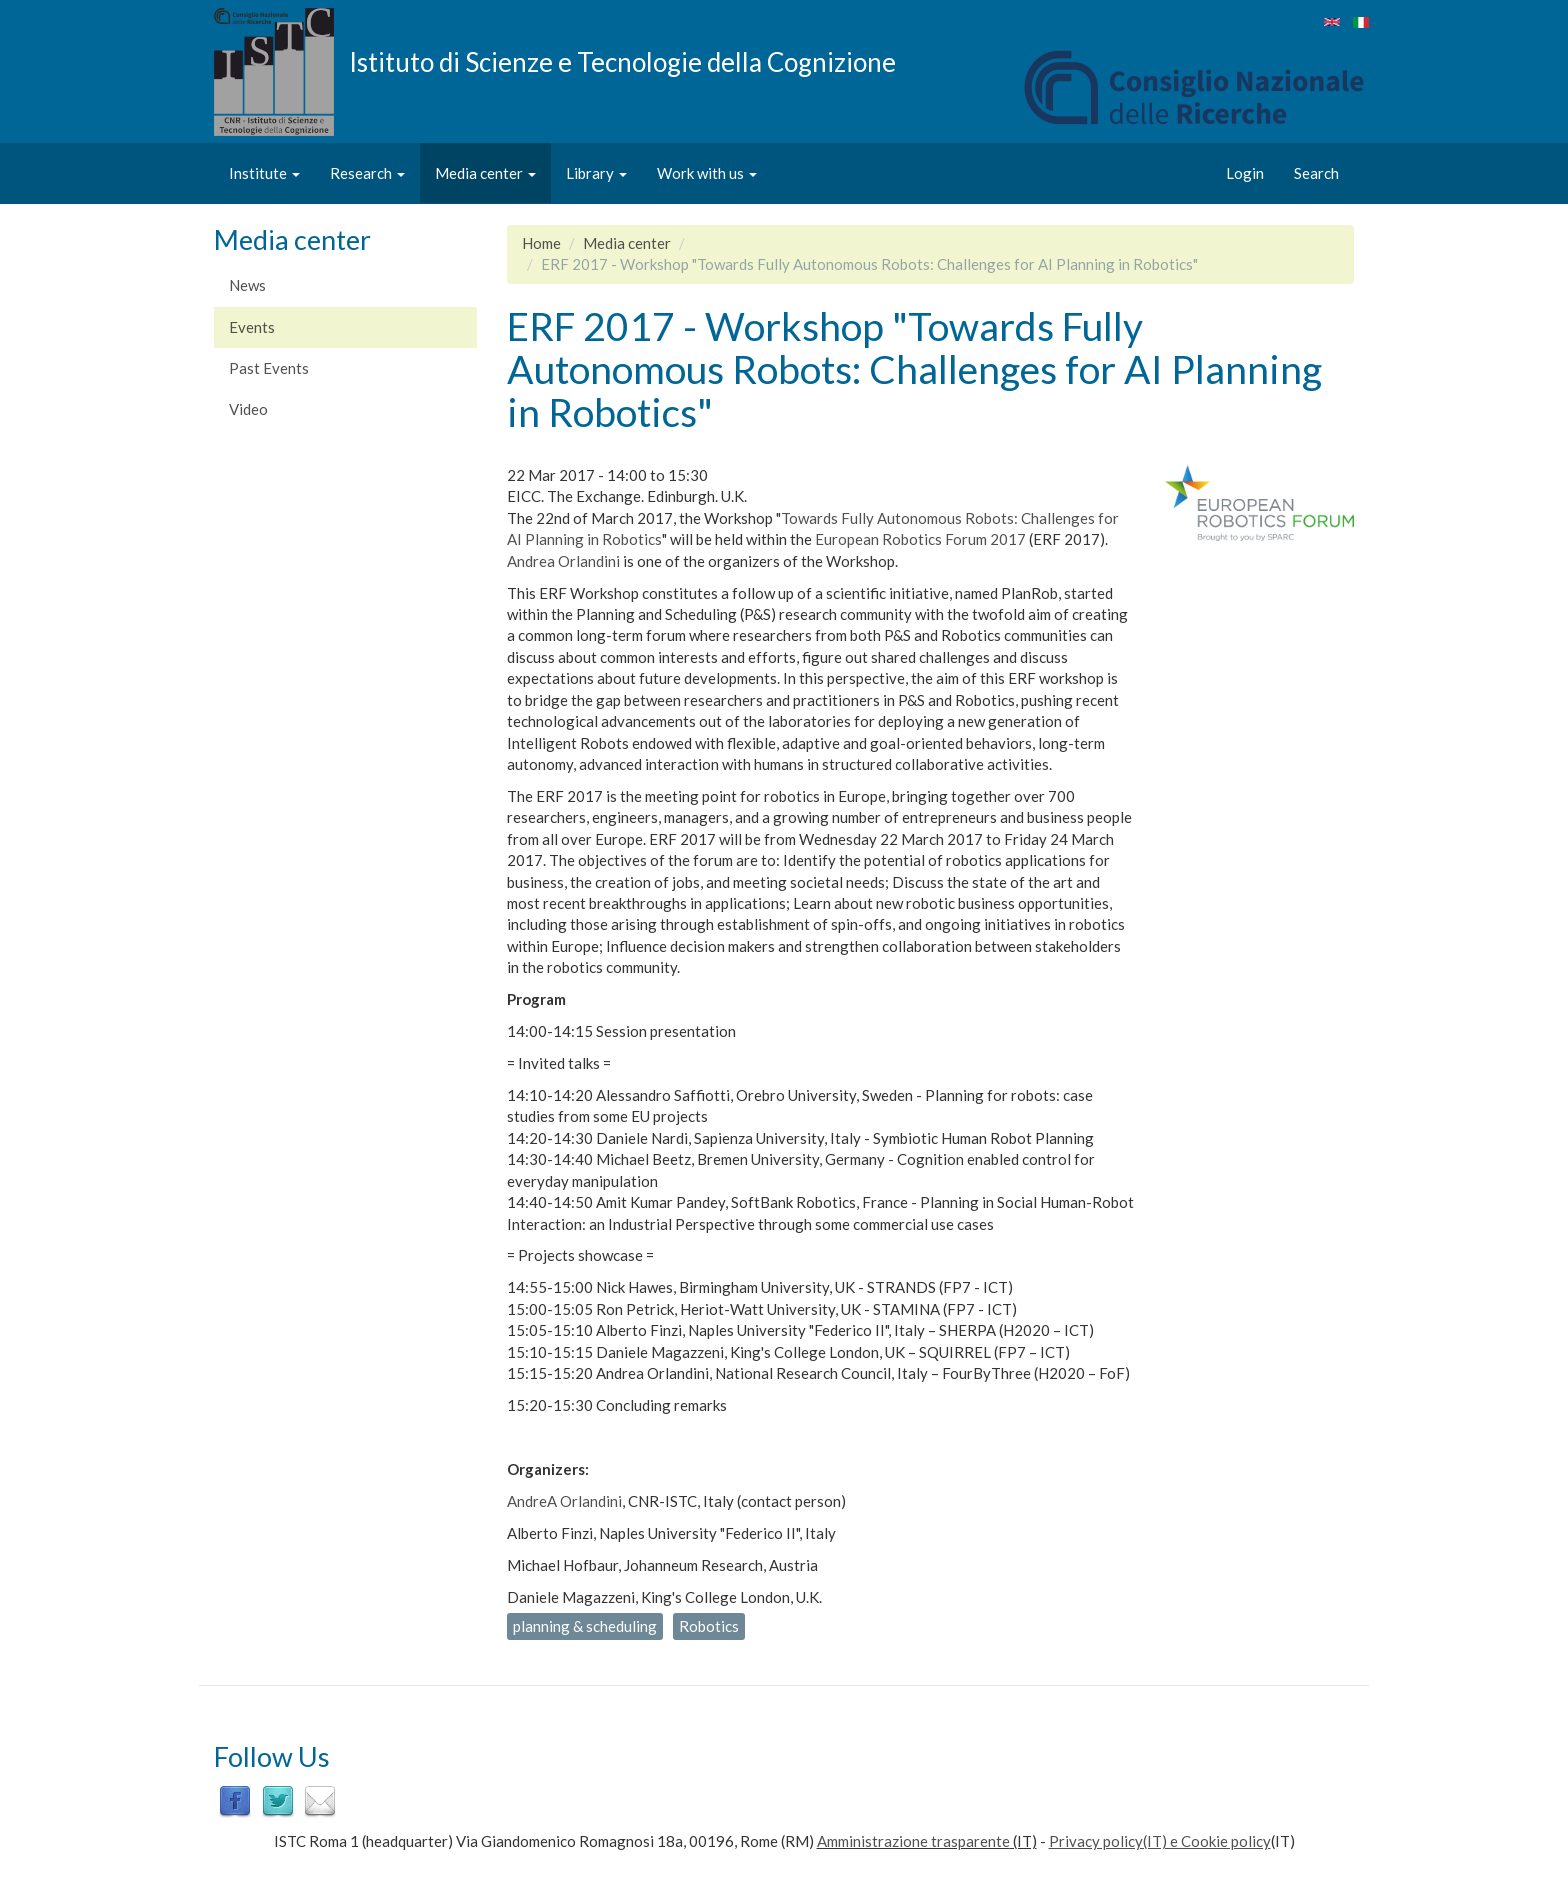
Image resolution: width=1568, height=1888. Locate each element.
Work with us (707, 173)
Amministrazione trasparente (913, 1841)
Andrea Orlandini (563, 561)
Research (367, 173)
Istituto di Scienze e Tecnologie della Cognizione (622, 61)
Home (541, 243)
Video (248, 409)
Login (1245, 173)
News (247, 285)
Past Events (269, 368)
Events (252, 327)
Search (1316, 173)
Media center (485, 173)
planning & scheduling (585, 1626)
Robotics (709, 1626)
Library (596, 173)
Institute (264, 173)
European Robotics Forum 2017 (920, 539)
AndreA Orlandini (564, 1501)
